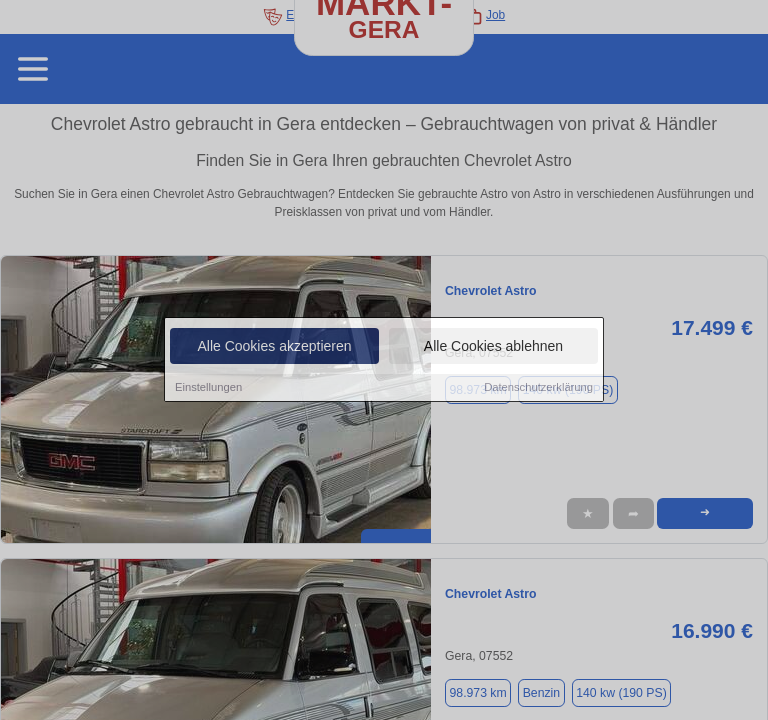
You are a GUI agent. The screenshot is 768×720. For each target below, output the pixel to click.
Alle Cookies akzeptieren (274, 347)
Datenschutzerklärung (538, 388)
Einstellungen (208, 388)
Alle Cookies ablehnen (493, 347)
